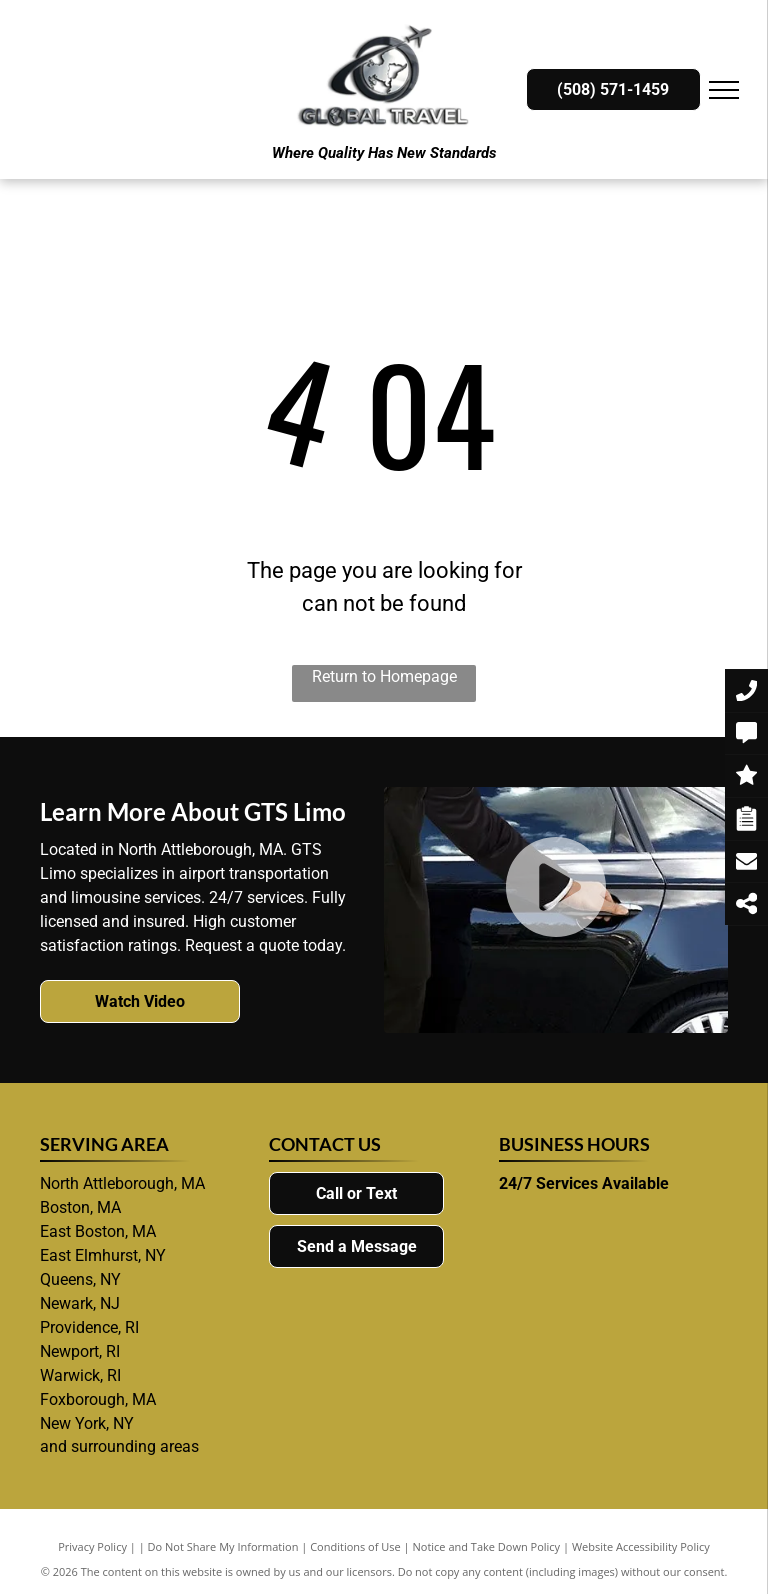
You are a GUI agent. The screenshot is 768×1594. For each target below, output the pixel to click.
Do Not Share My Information (223, 1546)
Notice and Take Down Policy (487, 1546)
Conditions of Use (355, 1546)
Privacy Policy (92, 1546)
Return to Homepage (384, 676)
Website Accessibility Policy (641, 1546)
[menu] (724, 90)
